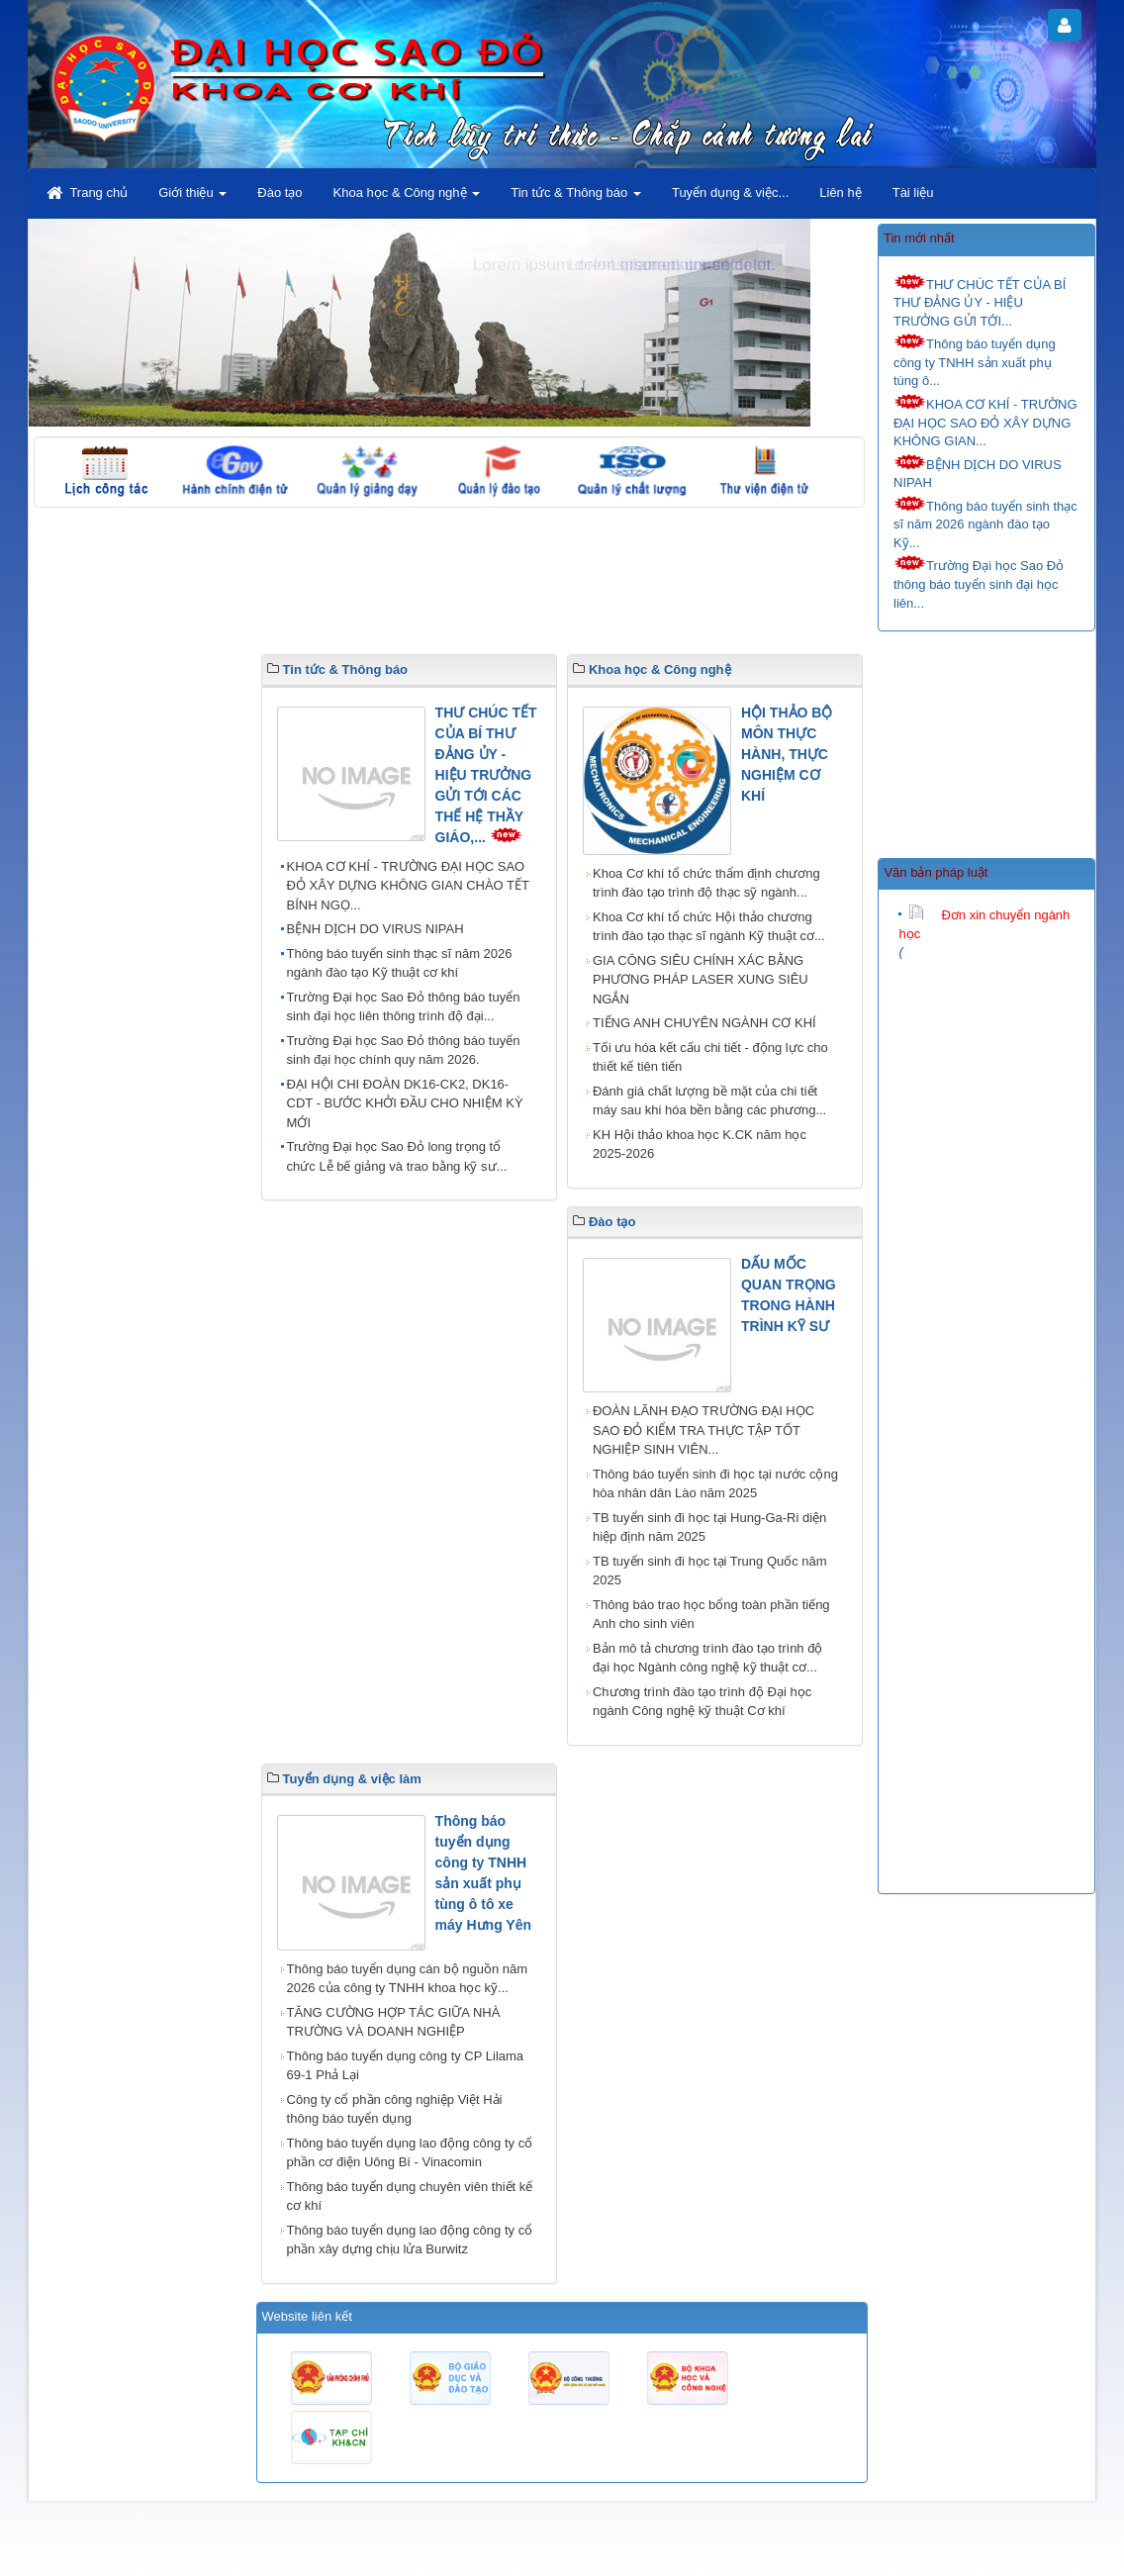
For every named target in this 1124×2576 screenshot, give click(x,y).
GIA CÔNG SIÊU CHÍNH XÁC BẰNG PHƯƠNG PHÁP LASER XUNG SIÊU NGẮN (700, 979)
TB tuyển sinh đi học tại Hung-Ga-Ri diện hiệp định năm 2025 (709, 1527)
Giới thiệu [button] (192, 198)
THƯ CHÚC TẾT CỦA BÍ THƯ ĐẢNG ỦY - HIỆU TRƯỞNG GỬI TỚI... (979, 301)
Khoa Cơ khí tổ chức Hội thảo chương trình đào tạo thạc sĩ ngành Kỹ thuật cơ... (709, 926)
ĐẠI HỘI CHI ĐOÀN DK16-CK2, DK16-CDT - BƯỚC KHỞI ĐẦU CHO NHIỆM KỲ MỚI (405, 1103)
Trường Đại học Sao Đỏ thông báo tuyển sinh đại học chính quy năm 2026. (403, 1050)
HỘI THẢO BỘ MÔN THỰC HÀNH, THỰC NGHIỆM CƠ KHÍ (786, 754)
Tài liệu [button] (913, 192)
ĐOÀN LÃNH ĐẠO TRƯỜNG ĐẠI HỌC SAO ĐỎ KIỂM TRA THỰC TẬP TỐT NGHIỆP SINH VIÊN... (703, 1430)
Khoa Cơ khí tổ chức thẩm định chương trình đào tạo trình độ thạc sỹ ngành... (706, 883)
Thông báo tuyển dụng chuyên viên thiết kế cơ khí (410, 2196)
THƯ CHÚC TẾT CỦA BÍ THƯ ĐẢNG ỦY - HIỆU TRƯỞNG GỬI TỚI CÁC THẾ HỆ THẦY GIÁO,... (486, 775)
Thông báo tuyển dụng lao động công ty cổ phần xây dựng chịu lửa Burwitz (410, 2240)
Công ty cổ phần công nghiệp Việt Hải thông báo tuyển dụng (395, 2109)
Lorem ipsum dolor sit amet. (672, 264)
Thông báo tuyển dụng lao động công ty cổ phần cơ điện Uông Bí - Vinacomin (410, 2153)
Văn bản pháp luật (935, 872)
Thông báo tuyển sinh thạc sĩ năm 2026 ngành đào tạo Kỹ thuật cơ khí (400, 963)
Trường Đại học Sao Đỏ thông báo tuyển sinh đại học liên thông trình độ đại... (403, 1007)
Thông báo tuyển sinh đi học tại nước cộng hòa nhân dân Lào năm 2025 (715, 1484)
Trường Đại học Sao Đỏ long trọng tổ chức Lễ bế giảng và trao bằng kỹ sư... (397, 1156)
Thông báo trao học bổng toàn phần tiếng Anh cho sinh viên (711, 1614)
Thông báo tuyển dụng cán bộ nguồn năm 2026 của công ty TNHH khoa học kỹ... (407, 1978)
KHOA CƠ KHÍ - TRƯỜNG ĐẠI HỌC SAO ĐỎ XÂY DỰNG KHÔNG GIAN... (985, 421)
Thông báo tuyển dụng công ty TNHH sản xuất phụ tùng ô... (974, 361)
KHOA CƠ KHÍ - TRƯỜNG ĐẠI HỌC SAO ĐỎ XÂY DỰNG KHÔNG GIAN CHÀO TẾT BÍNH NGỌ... (408, 885)
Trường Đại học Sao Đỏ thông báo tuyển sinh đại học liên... (978, 582)
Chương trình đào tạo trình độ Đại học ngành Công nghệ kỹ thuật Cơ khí (702, 1701)
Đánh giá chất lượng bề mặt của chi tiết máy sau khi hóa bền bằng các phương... (709, 1101)
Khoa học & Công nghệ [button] (407, 198)
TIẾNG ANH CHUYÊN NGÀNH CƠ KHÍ (704, 1022)
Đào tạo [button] (279, 192)
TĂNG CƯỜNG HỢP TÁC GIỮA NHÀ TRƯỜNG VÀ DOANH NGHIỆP (394, 2022)
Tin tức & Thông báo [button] (576, 198)
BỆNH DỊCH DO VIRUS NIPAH (977, 472)
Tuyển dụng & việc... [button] (730, 192)
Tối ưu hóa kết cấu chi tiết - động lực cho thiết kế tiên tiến (710, 1057)
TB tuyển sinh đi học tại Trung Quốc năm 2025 (710, 1571)
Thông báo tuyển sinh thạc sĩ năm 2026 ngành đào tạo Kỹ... (985, 523)
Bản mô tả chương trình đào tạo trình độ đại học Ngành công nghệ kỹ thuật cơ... (707, 1658)
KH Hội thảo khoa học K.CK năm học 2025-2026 (699, 1144)
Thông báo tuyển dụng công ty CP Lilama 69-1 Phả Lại (405, 2066)
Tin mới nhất (919, 238)
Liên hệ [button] (840, 192)
